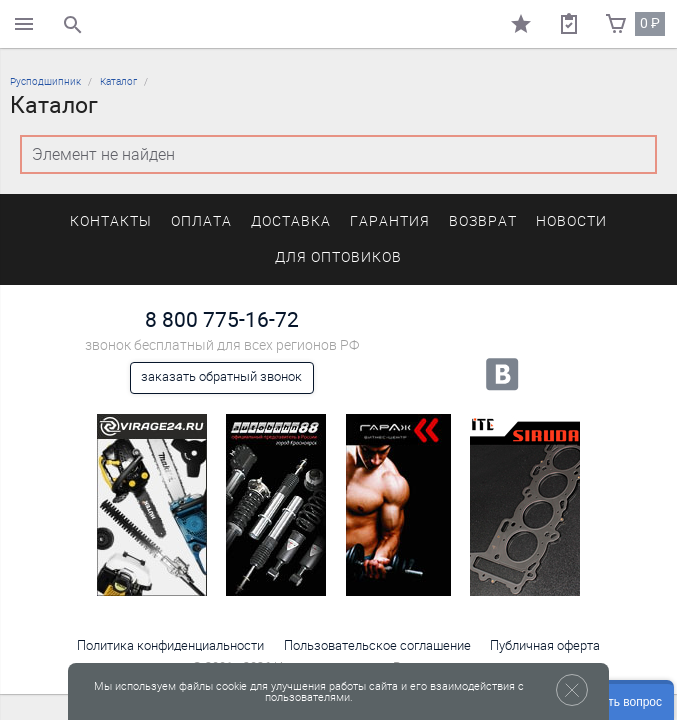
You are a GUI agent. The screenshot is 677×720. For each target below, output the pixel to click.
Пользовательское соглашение (377, 645)
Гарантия (390, 221)
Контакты (111, 221)
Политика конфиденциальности (170, 645)
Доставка (291, 221)
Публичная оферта (545, 645)
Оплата (201, 221)
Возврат (483, 221)
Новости (571, 221)
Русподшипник (45, 81)
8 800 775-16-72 (222, 319)
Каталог (118, 81)
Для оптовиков (338, 257)
